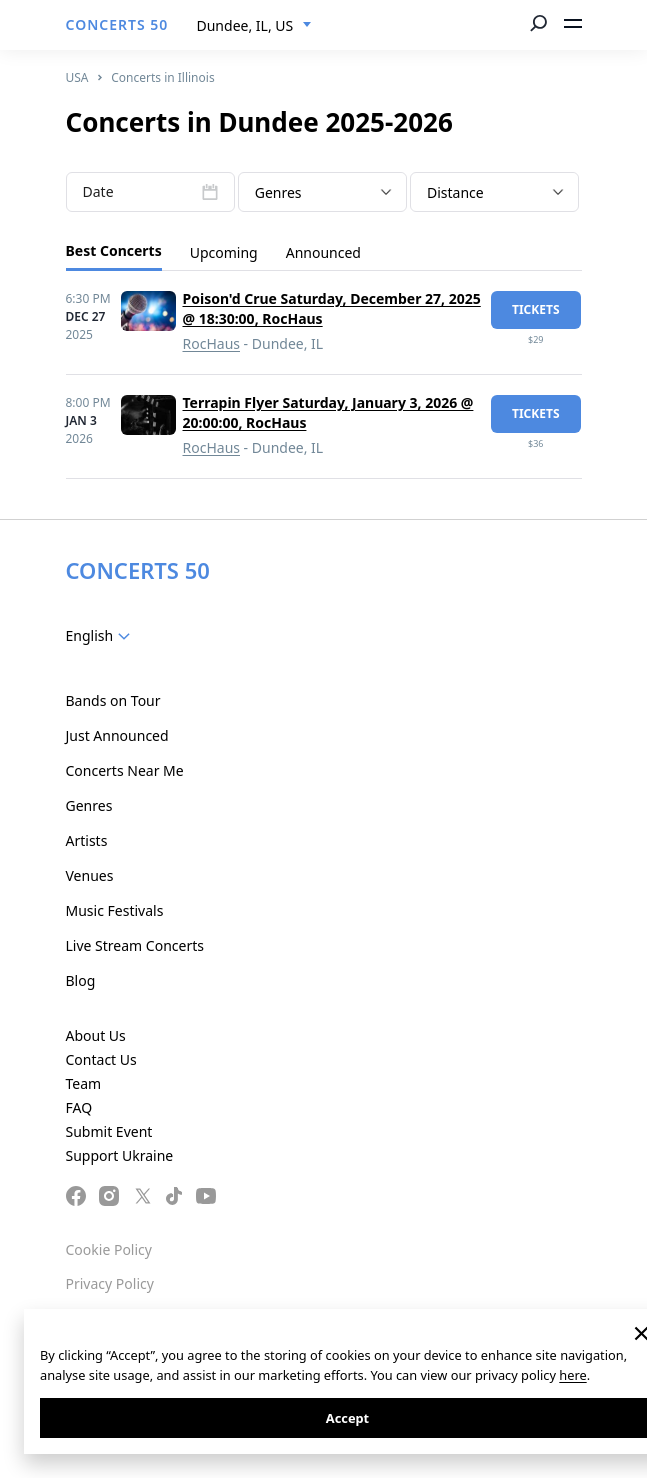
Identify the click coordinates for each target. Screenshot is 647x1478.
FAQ (79, 1107)
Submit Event (109, 1131)
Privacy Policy (110, 1283)
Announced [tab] (323, 252)
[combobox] (255, 26)
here (572, 1375)
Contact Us (101, 1059)
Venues (90, 875)
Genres (89, 805)
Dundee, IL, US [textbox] (245, 25)
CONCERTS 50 (117, 24)
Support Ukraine (120, 1155)
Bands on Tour (113, 700)
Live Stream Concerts (135, 945)
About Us (96, 1035)
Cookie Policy (109, 1249)
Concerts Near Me (125, 770)
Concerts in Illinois (162, 77)
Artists (87, 840)
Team (84, 1083)
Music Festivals (115, 910)
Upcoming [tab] (224, 252)
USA (77, 77)
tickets (536, 309)
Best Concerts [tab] (114, 250)
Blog (81, 980)
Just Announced (117, 735)
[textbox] (322, 193)
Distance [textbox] (455, 192)
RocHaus (211, 343)
